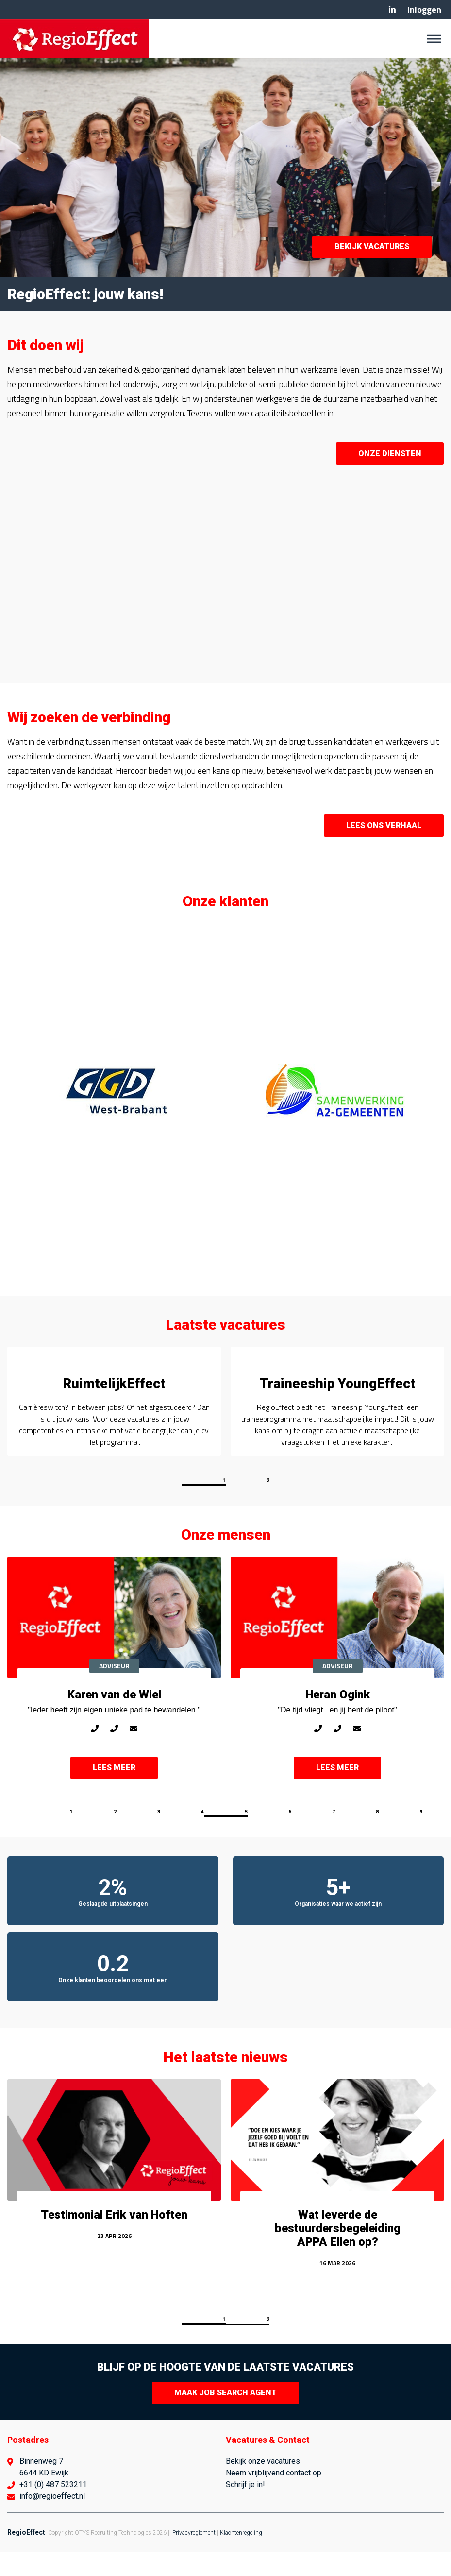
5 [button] (246, 1835)
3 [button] (158, 1835)
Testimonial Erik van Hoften (114, 2238)
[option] (116, 1092)
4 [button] (202, 1835)
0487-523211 (114, 1758)
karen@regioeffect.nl (133, 1758)
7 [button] (333, 1835)
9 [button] (420, 1835)
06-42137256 (95, 1758)
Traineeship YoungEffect (337, 1383)
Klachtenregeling (241, 2556)
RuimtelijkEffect (114, 1383)
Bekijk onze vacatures (263, 2485)
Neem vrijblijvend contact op (273, 2496)
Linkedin (392, 10)
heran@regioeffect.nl (357, 1758)
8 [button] (377, 1835)
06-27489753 (318, 1758)
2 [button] (268, 1504)
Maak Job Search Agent (225, 2416)
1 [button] (224, 1504)
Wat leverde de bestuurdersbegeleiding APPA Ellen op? (338, 2252)
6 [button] (289, 1835)
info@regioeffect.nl (52, 2520)
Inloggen (424, 9)
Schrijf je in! (245, 2508)
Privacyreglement (194, 2556)
